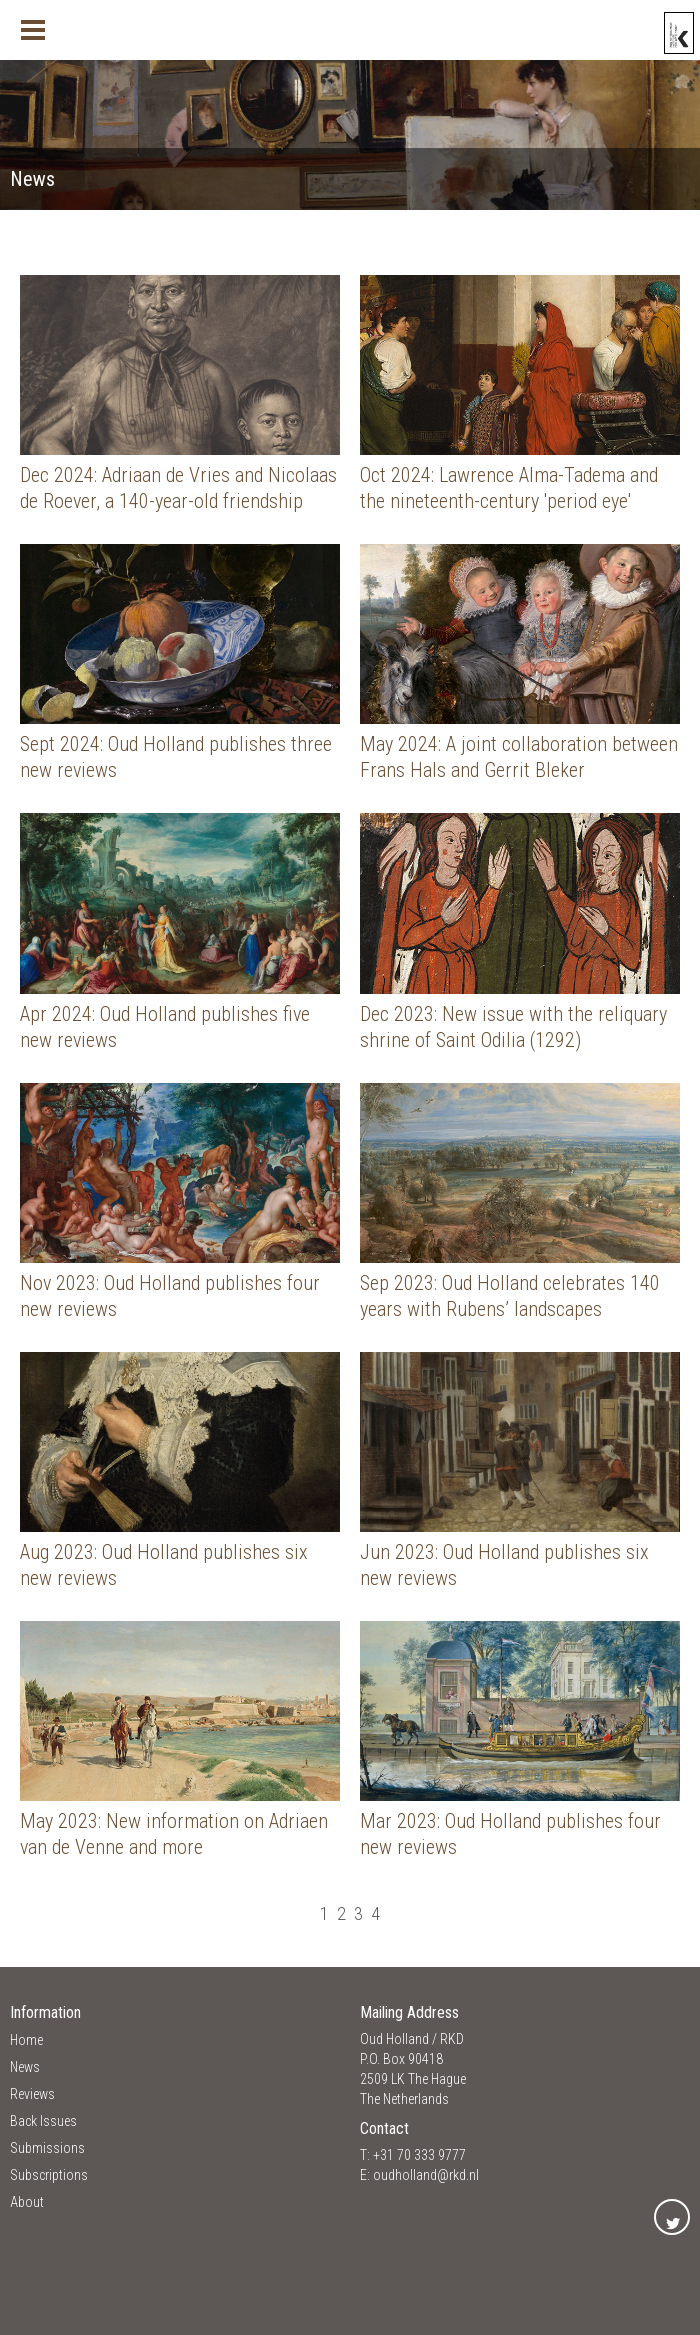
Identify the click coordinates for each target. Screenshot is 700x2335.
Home (26, 2040)
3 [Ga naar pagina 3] (358, 1913)
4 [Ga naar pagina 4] (375, 1913)
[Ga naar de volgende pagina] (388, 1913)
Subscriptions (49, 2175)
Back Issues (43, 2121)
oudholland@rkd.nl (426, 2175)
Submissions (47, 2148)
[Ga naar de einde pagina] (396, 1913)
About (27, 2202)
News (25, 2067)
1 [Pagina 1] (324, 1913)
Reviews (32, 2094)
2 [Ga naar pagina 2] (341, 1913)
